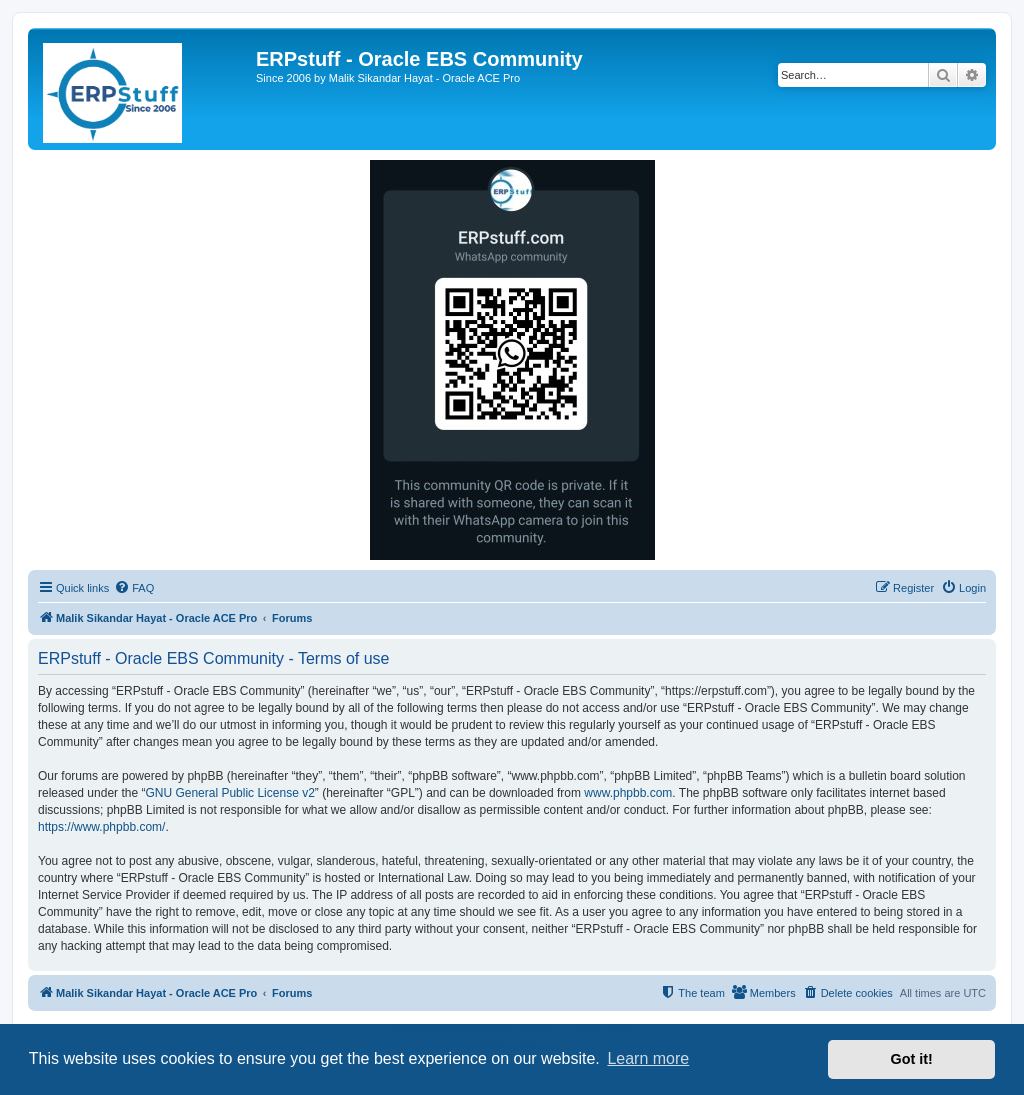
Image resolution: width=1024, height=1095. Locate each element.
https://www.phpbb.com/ (101, 827)
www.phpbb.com (628, 793)
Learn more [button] (648, 1058)
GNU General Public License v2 (229, 793)
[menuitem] (134, 588)
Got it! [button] (912, 1059)
